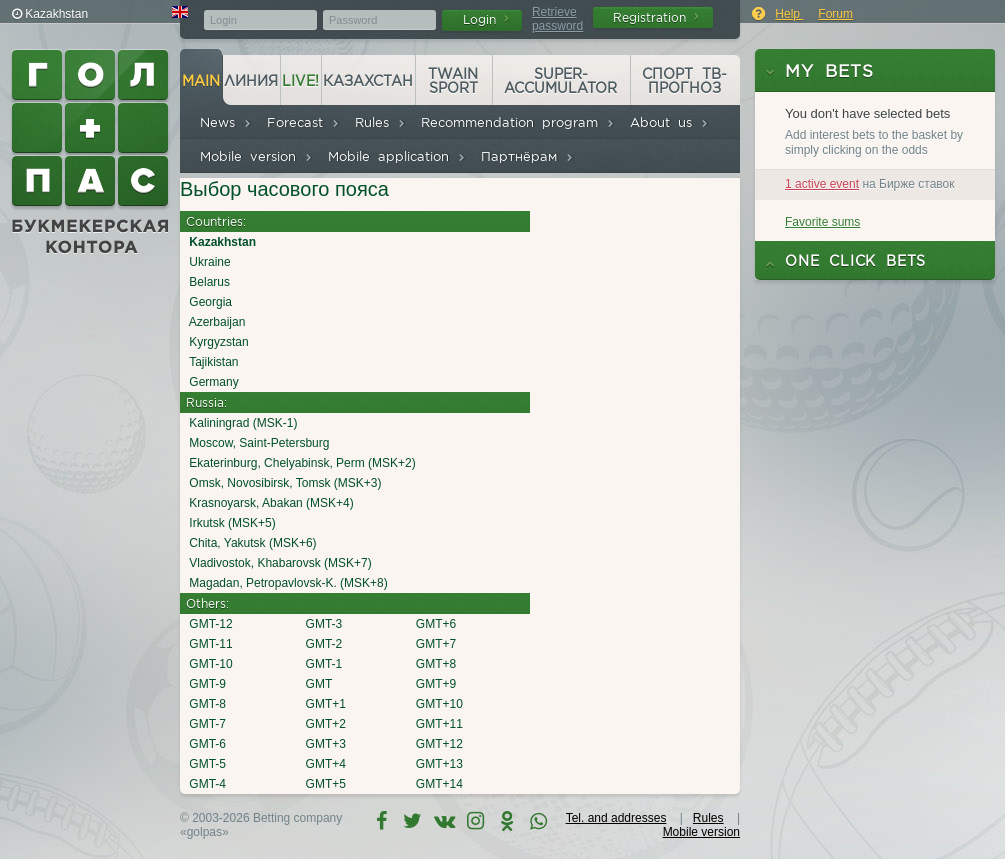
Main (201, 81)
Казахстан (368, 81)
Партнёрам (527, 156)
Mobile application (397, 156)
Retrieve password (557, 19)
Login (486, 19)
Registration (656, 17)
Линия (251, 81)
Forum (835, 14)
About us (669, 122)
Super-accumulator (560, 81)
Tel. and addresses (616, 818)
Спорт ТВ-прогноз (684, 81)
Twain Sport (453, 81)
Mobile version (256, 156)
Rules (380, 122)
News (226, 122)
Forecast (303, 122)
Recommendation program (518, 122)
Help (789, 14)
